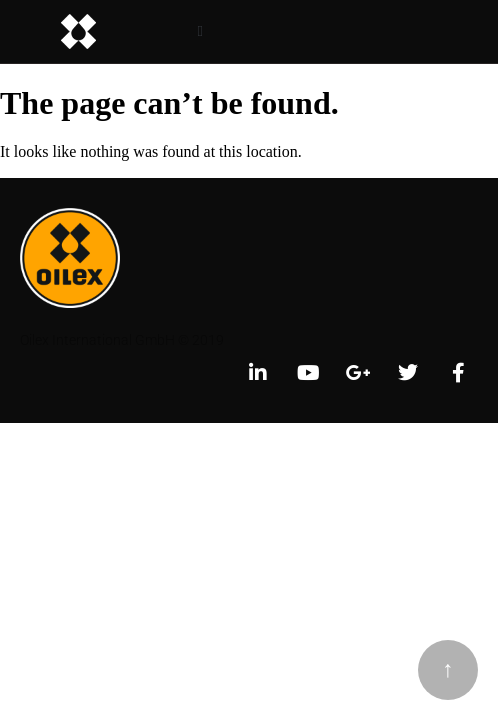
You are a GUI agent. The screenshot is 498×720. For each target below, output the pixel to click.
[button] (200, 31)
